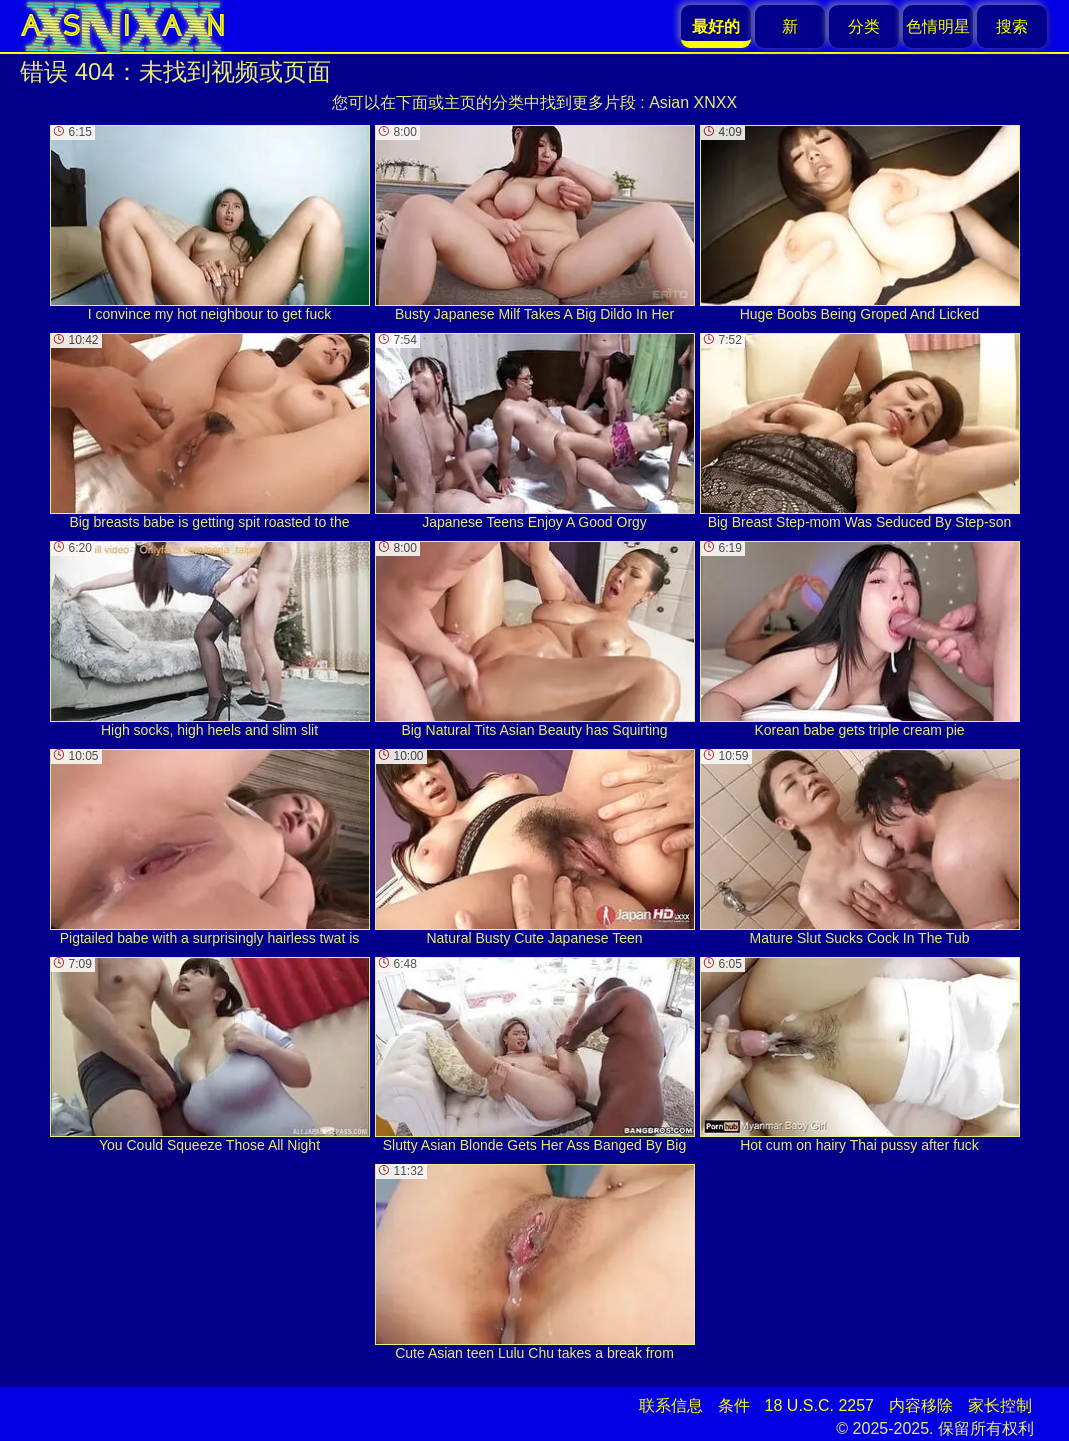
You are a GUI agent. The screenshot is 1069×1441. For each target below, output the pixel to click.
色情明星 (938, 26)
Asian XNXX (693, 102)
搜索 (1012, 26)
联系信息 (671, 1405)
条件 (734, 1405)
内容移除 (921, 1405)
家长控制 (1000, 1405)
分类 (864, 26)
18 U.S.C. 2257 (819, 1405)
